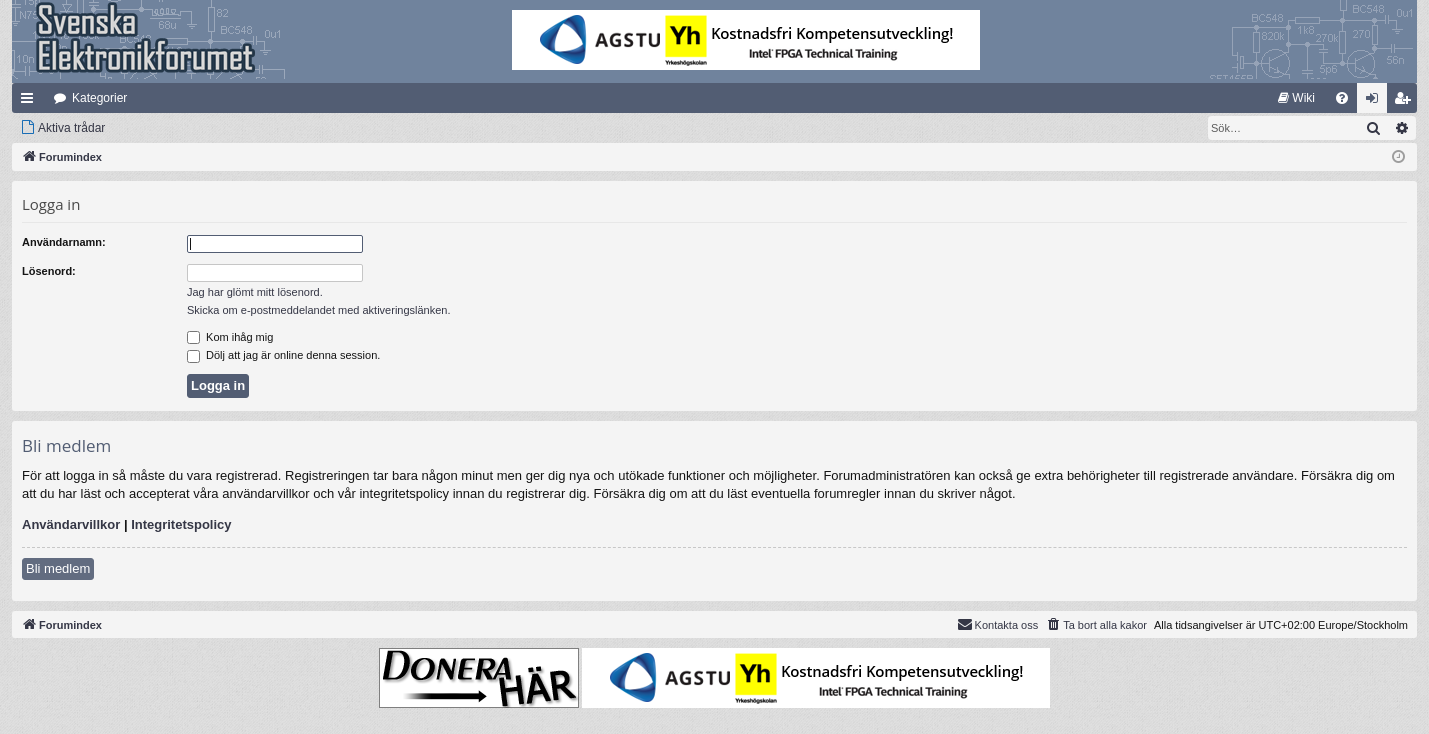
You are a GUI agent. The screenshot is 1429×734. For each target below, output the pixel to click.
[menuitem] (1296, 98)
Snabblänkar (31, 102)
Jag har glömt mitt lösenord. (255, 292)
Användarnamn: (64, 242)
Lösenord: (49, 271)
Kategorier (99, 98)
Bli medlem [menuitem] (1406, 102)
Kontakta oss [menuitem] (998, 624)
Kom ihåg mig (230, 337)
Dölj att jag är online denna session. (283, 355)
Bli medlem (58, 568)
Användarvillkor (71, 524)
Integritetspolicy (181, 524)
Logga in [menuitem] (1376, 102)
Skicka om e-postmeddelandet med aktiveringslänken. (319, 310)
